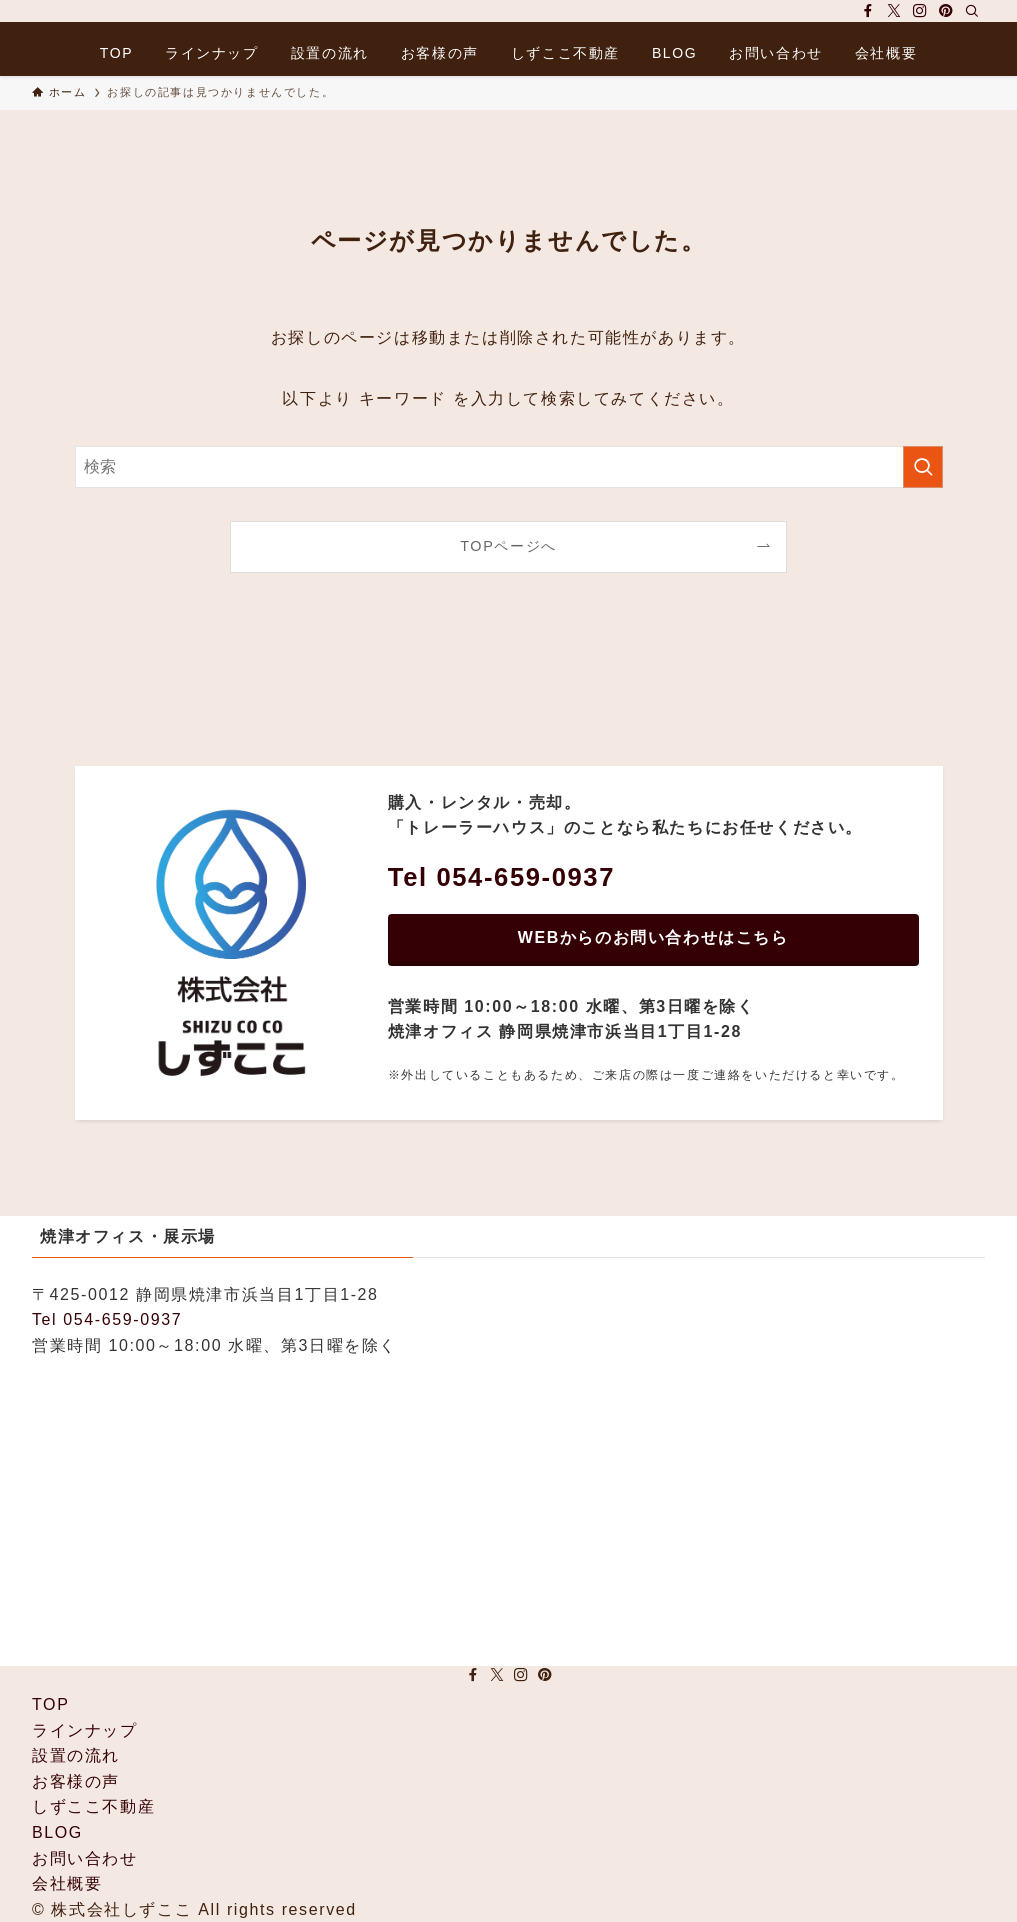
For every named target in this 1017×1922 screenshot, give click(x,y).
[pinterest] (946, 11)
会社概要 (67, 1883)
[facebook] (868, 11)
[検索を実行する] (923, 467)
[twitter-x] (894, 11)
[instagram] (920, 11)
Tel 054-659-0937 (107, 1319)
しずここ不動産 (93, 1806)
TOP (50, 1704)
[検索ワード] (509, 467)
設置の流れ (76, 1755)
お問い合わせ (85, 1858)
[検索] (972, 11)
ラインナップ (85, 1730)
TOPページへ (508, 546)
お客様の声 (76, 1781)
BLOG (57, 1832)
